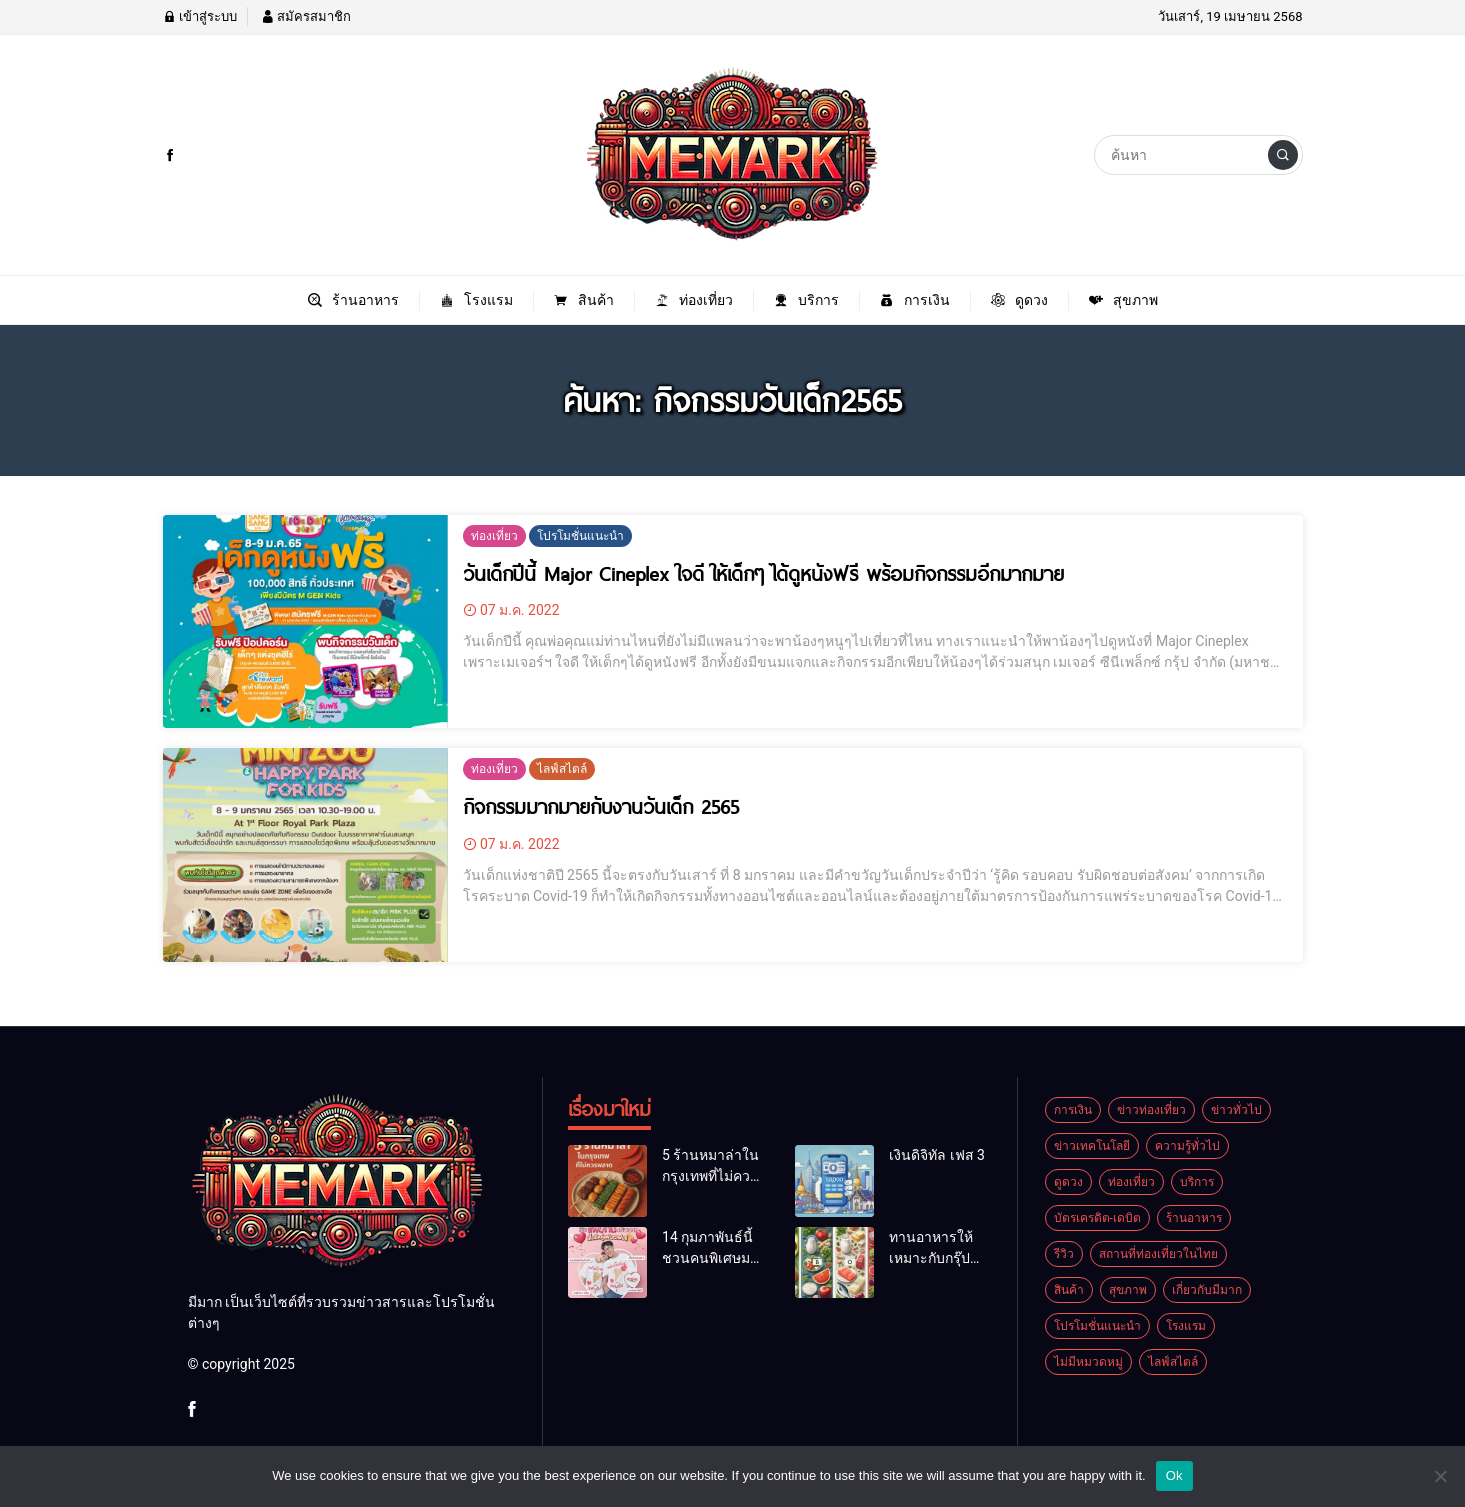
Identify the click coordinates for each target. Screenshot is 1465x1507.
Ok (1174, 1475)
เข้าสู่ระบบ (200, 16)
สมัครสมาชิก (306, 16)
